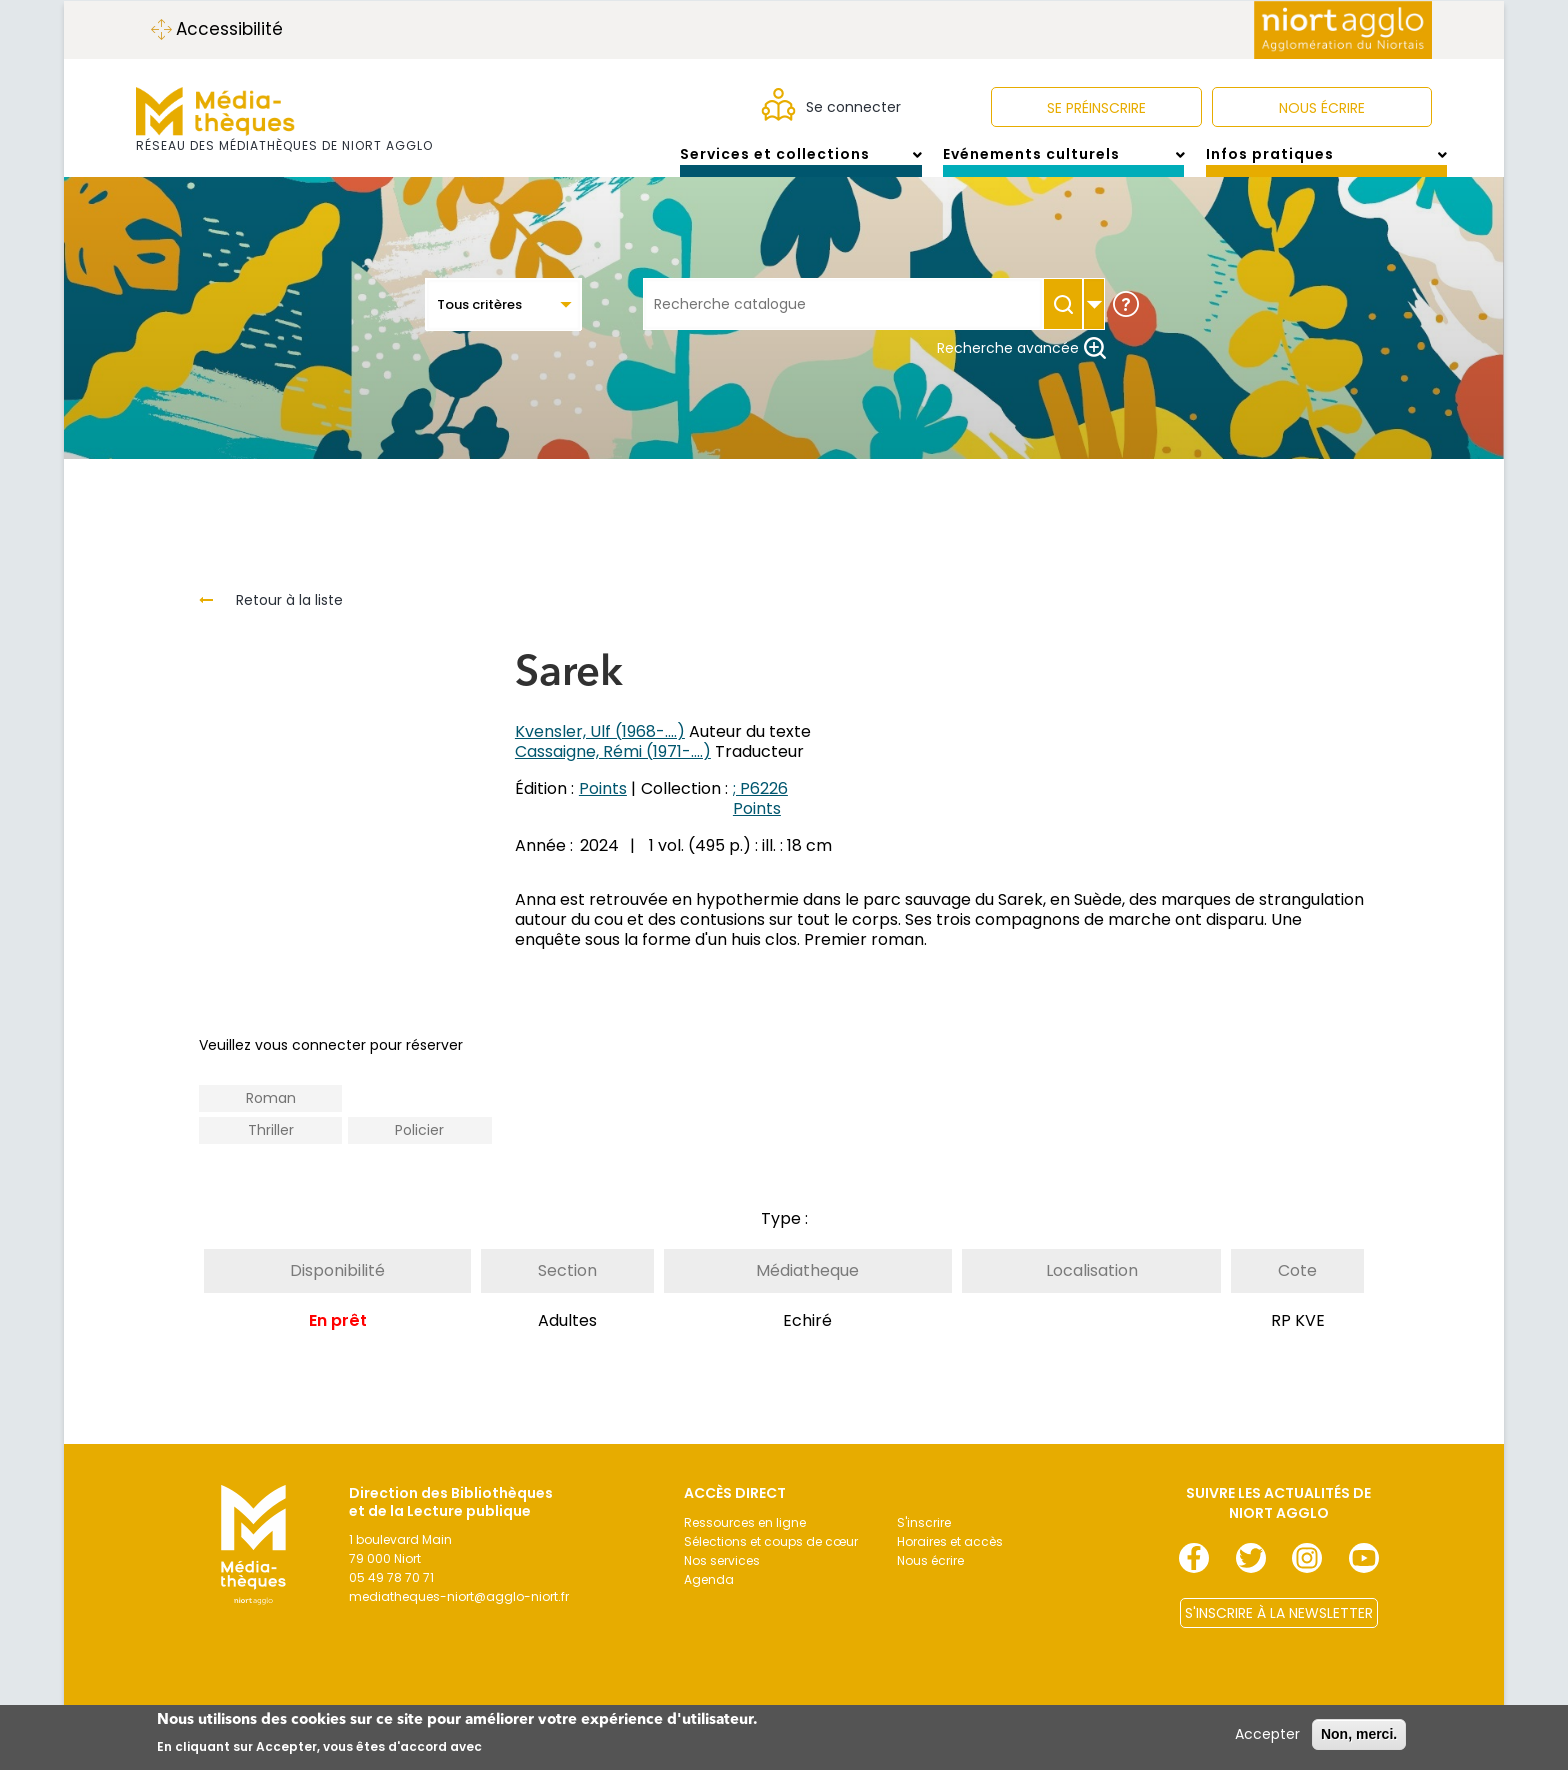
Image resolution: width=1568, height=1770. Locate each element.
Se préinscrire (1096, 108)
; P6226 (760, 808)
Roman (271, 1118)
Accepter (1267, 1734)
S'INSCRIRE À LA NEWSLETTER (1279, 1633)
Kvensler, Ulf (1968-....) (600, 751)
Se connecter (853, 107)
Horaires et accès (950, 1561)
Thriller (271, 1150)
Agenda (709, 1599)
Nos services (722, 1580)
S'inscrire (924, 1542)
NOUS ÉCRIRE (1322, 108)
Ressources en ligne (745, 1542)
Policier (419, 1150)
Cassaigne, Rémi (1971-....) (613, 771)
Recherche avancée (1021, 368)
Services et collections (800, 164)
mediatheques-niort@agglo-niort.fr (459, 1616)
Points (603, 808)
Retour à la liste (289, 620)
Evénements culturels (1063, 164)
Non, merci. (1359, 1734)
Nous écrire (930, 1580)
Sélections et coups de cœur (771, 1561)
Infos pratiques (1326, 164)
